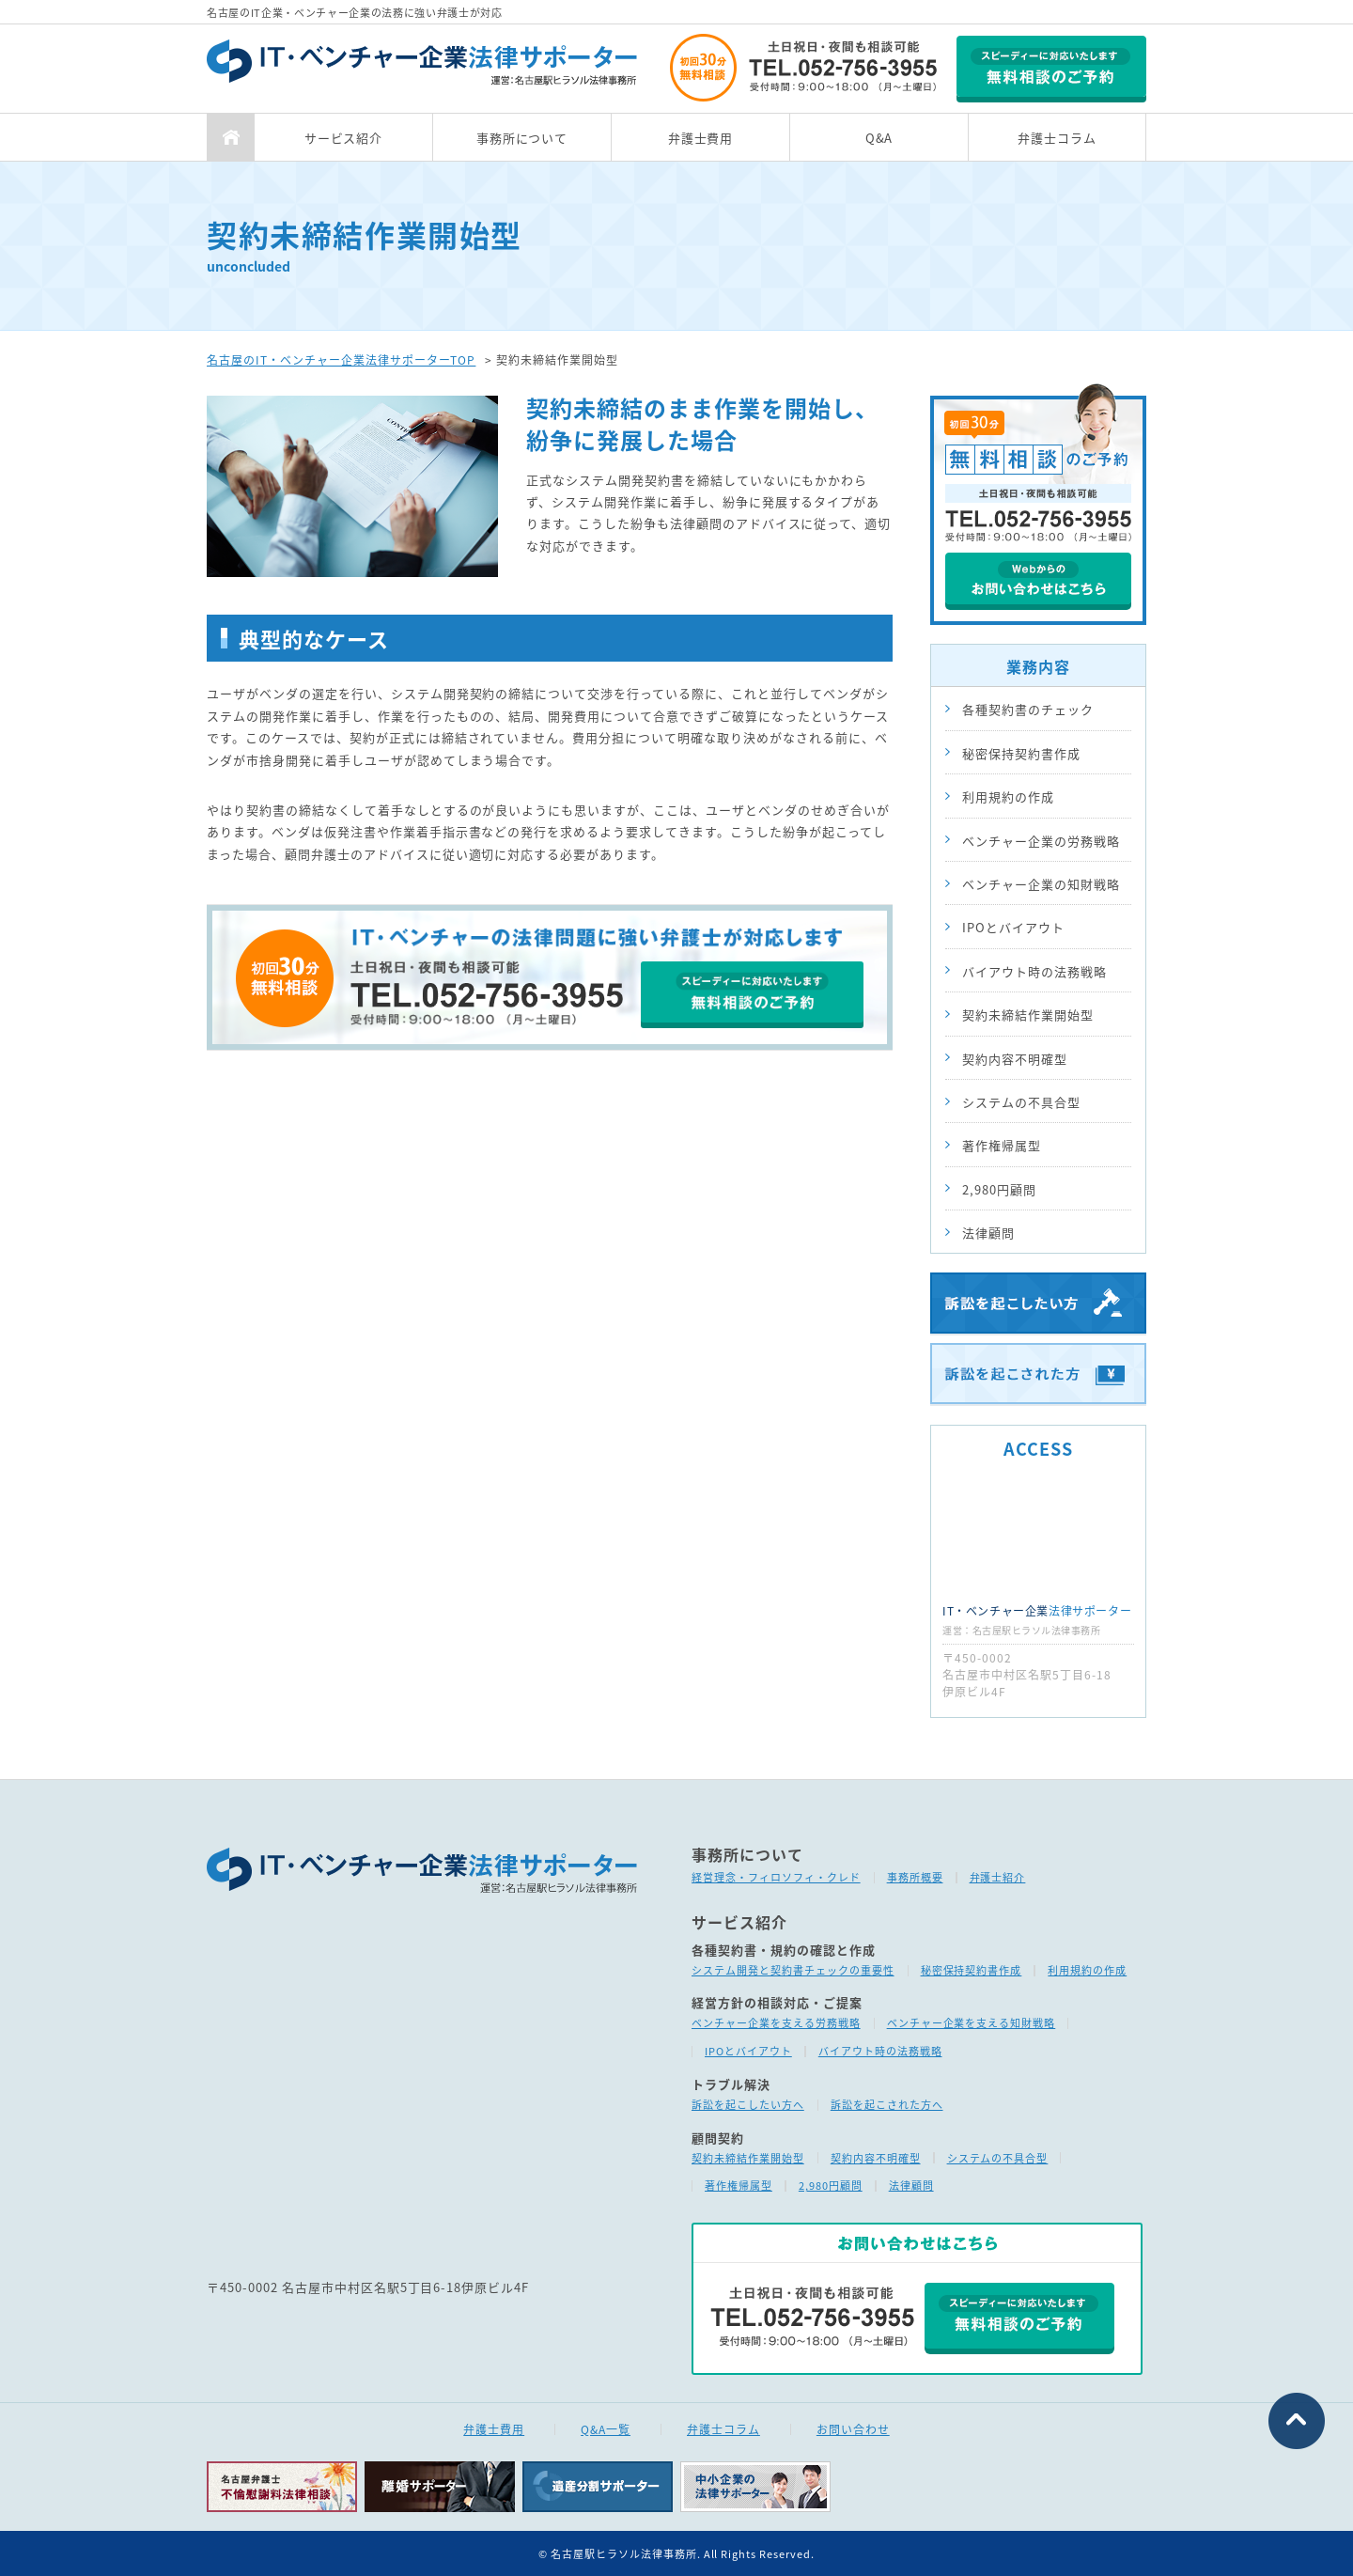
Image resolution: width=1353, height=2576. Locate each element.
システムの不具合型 (1021, 1102)
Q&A (879, 138)
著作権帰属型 (1001, 1145)
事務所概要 (915, 1877)
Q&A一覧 (605, 2429)
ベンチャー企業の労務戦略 (1041, 841)
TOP (230, 137)
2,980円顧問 (999, 1189)
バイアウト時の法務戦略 (1034, 971)
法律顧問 (988, 1232)
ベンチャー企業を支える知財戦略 (971, 2023)
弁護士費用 (701, 138)
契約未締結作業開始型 (1028, 1014)
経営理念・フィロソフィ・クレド (776, 1877)
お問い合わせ (853, 2429)
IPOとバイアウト (1013, 927)
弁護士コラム (1057, 138)
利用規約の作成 (1008, 796)
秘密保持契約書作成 (1021, 753)
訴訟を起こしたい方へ (748, 2105)
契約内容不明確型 (1014, 1059)
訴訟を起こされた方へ (887, 2105)
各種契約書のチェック (1028, 709)
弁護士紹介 (998, 1877)
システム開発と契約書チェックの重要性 (793, 1970)
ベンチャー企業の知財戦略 (1041, 884)
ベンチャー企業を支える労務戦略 (776, 2023)
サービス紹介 (343, 138)
